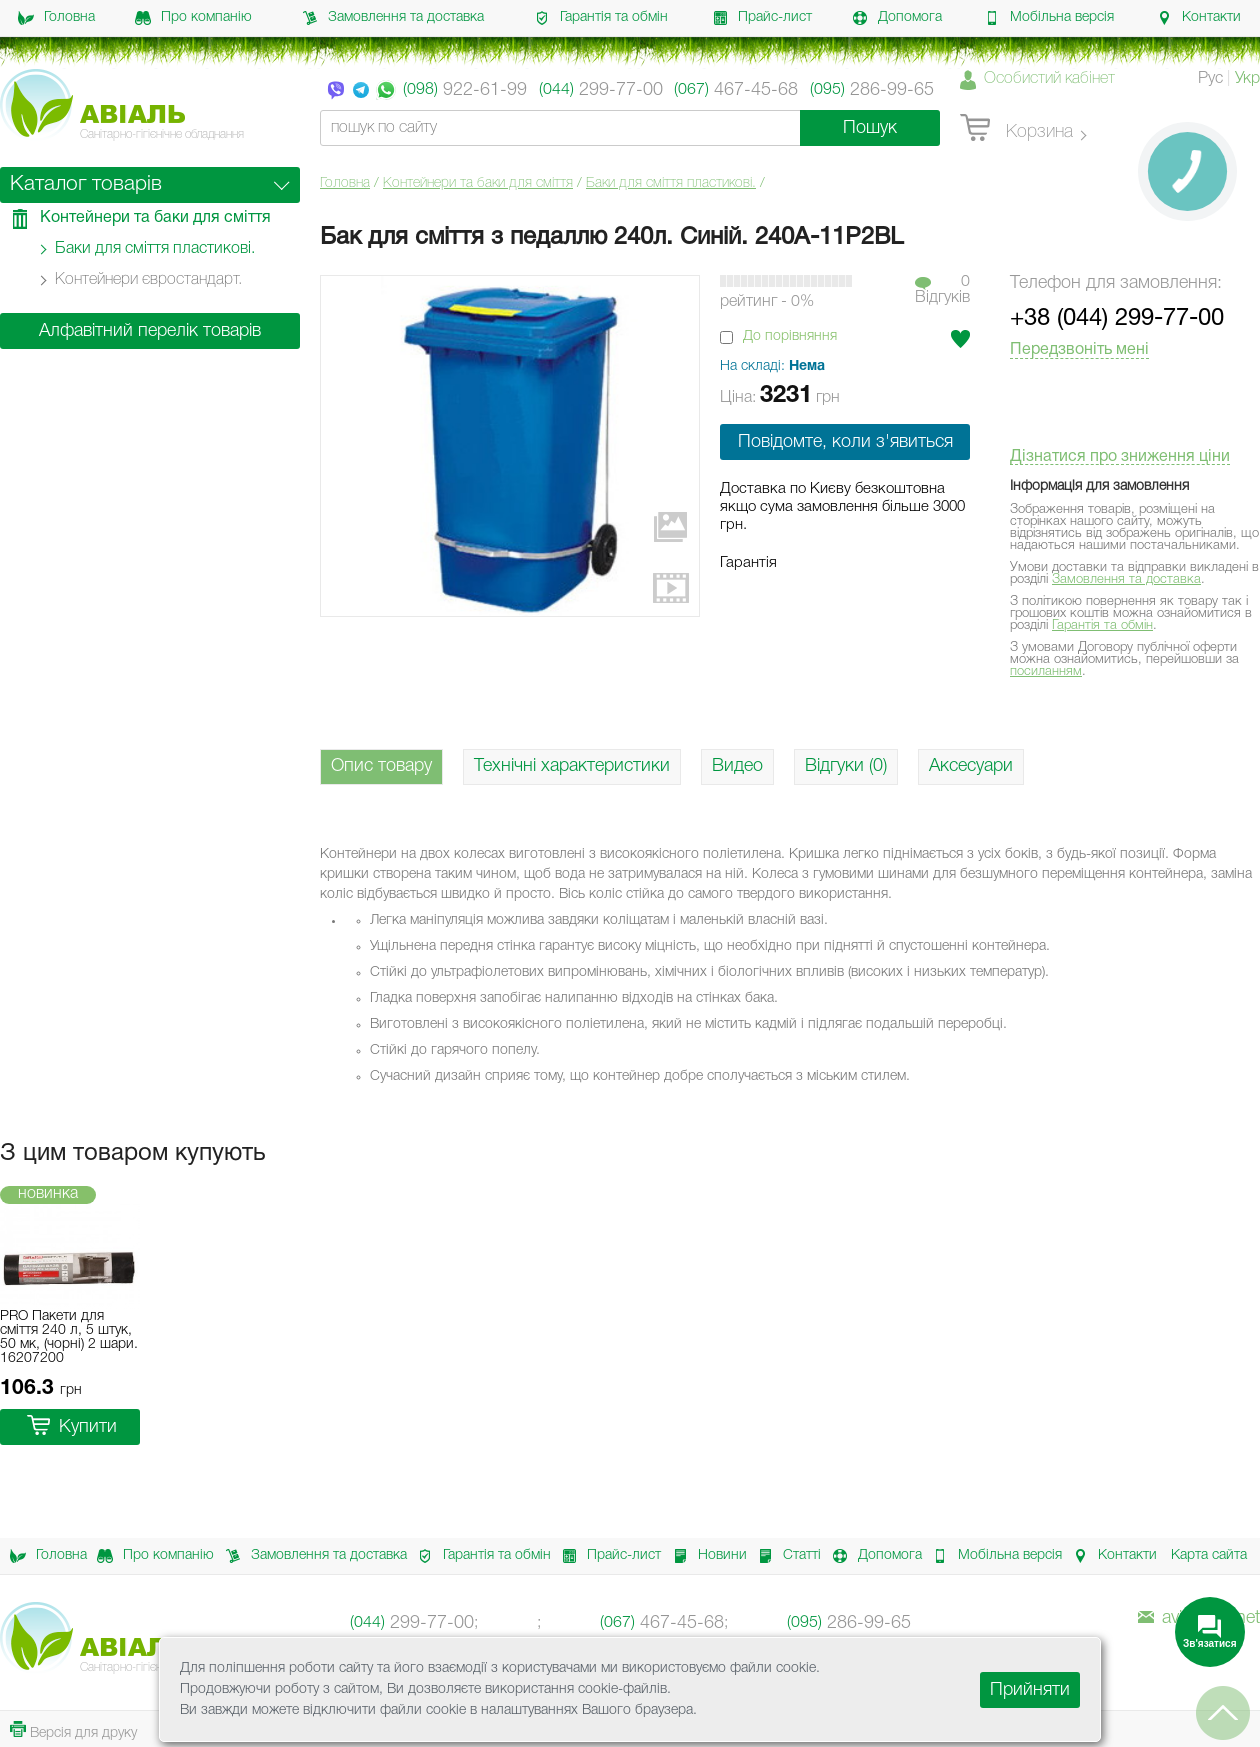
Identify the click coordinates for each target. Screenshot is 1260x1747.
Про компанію (193, 18)
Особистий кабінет (1049, 79)
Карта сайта (1209, 1555)
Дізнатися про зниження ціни (1120, 457)
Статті (784, 1556)
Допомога (897, 18)
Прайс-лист (762, 18)
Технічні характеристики (572, 766)
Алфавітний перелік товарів (150, 331)
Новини (704, 1556)
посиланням (1046, 671)
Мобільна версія (1049, 18)
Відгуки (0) (846, 766)
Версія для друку (73, 1730)
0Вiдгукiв (942, 290)
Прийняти (1030, 1690)
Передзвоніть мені (1079, 350)
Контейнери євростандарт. (148, 280)
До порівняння (790, 336)
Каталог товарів (86, 184)
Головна (56, 18)
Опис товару (381, 766)
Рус (1210, 79)
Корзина (1016, 129)
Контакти (1198, 18)
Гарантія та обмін (601, 18)
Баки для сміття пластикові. (671, 183)
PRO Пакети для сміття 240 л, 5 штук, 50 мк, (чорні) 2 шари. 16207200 (69, 1337)
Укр (1247, 79)
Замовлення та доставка (393, 18)
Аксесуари (971, 766)
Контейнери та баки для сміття (478, 183)
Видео (737, 766)
